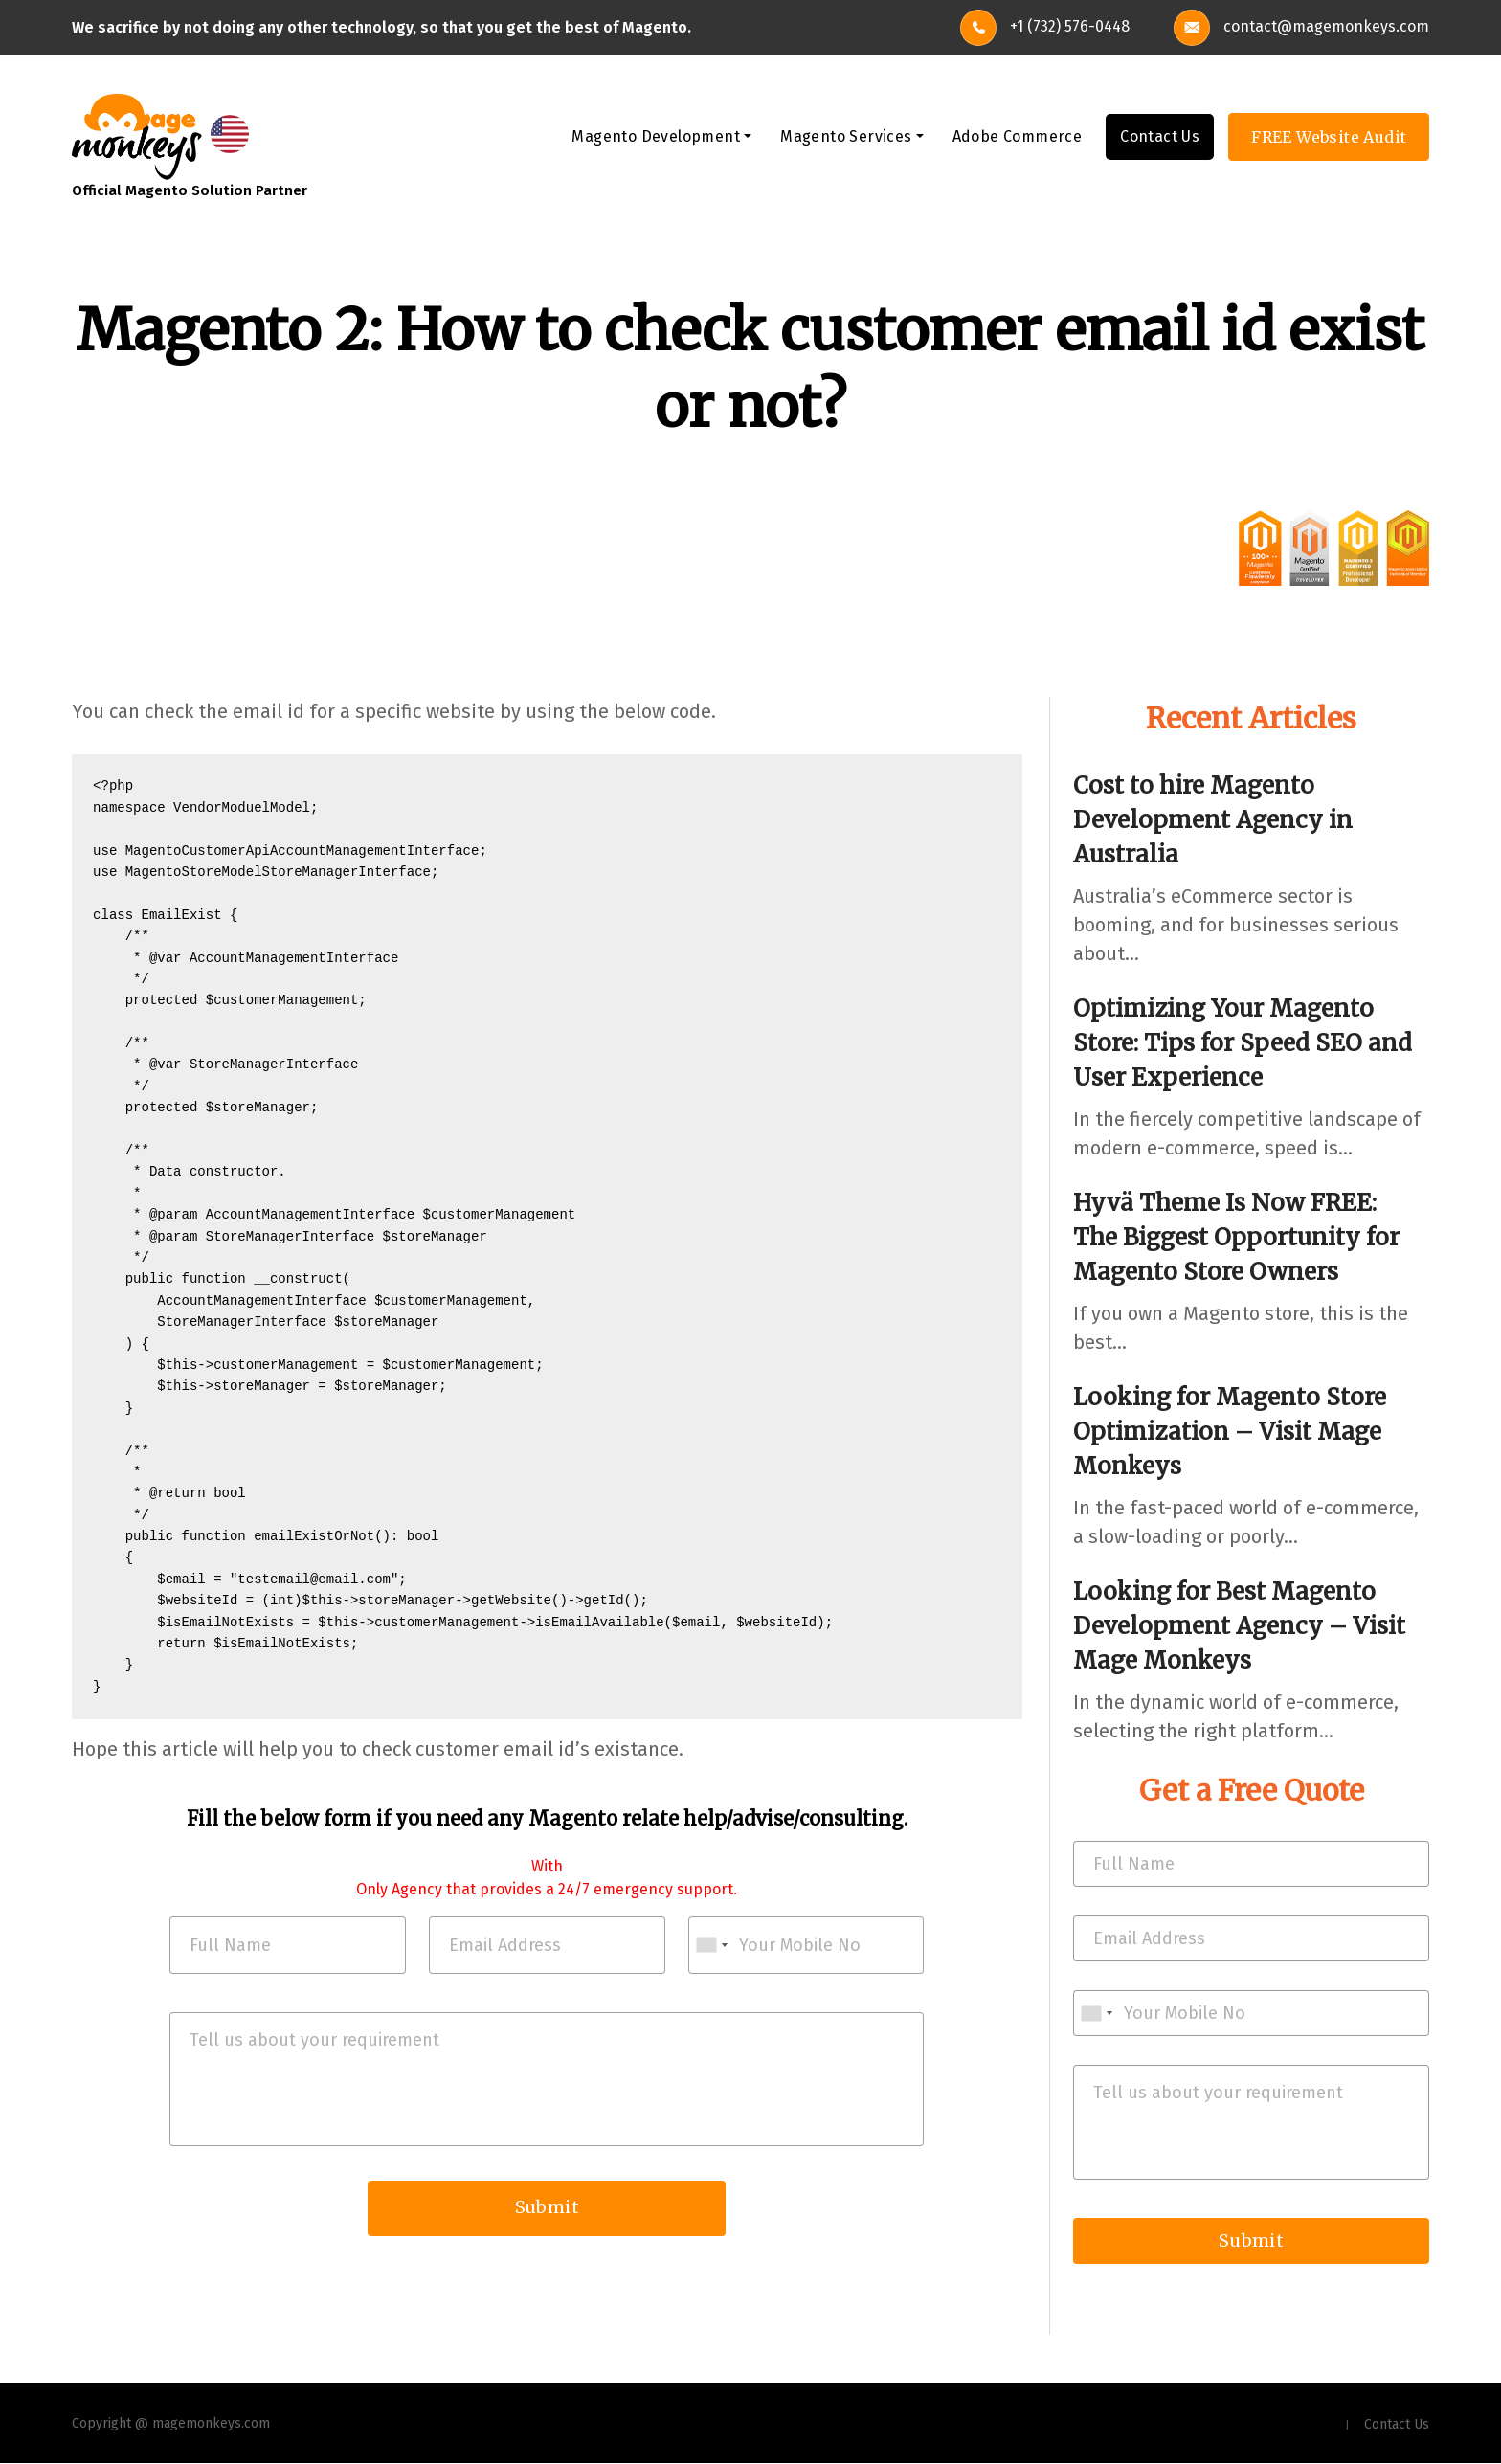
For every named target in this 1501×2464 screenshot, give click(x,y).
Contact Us (1159, 137)
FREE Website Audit (1328, 137)
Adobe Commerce (1017, 137)
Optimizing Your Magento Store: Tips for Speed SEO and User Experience (1242, 1044)
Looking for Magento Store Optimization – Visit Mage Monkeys (1229, 1432)
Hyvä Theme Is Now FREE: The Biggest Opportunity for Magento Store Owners (1236, 1238)
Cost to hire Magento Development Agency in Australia (1213, 821)
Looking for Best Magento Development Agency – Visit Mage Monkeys (1239, 1627)
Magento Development (655, 137)
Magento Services (845, 137)
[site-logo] (137, 135)
